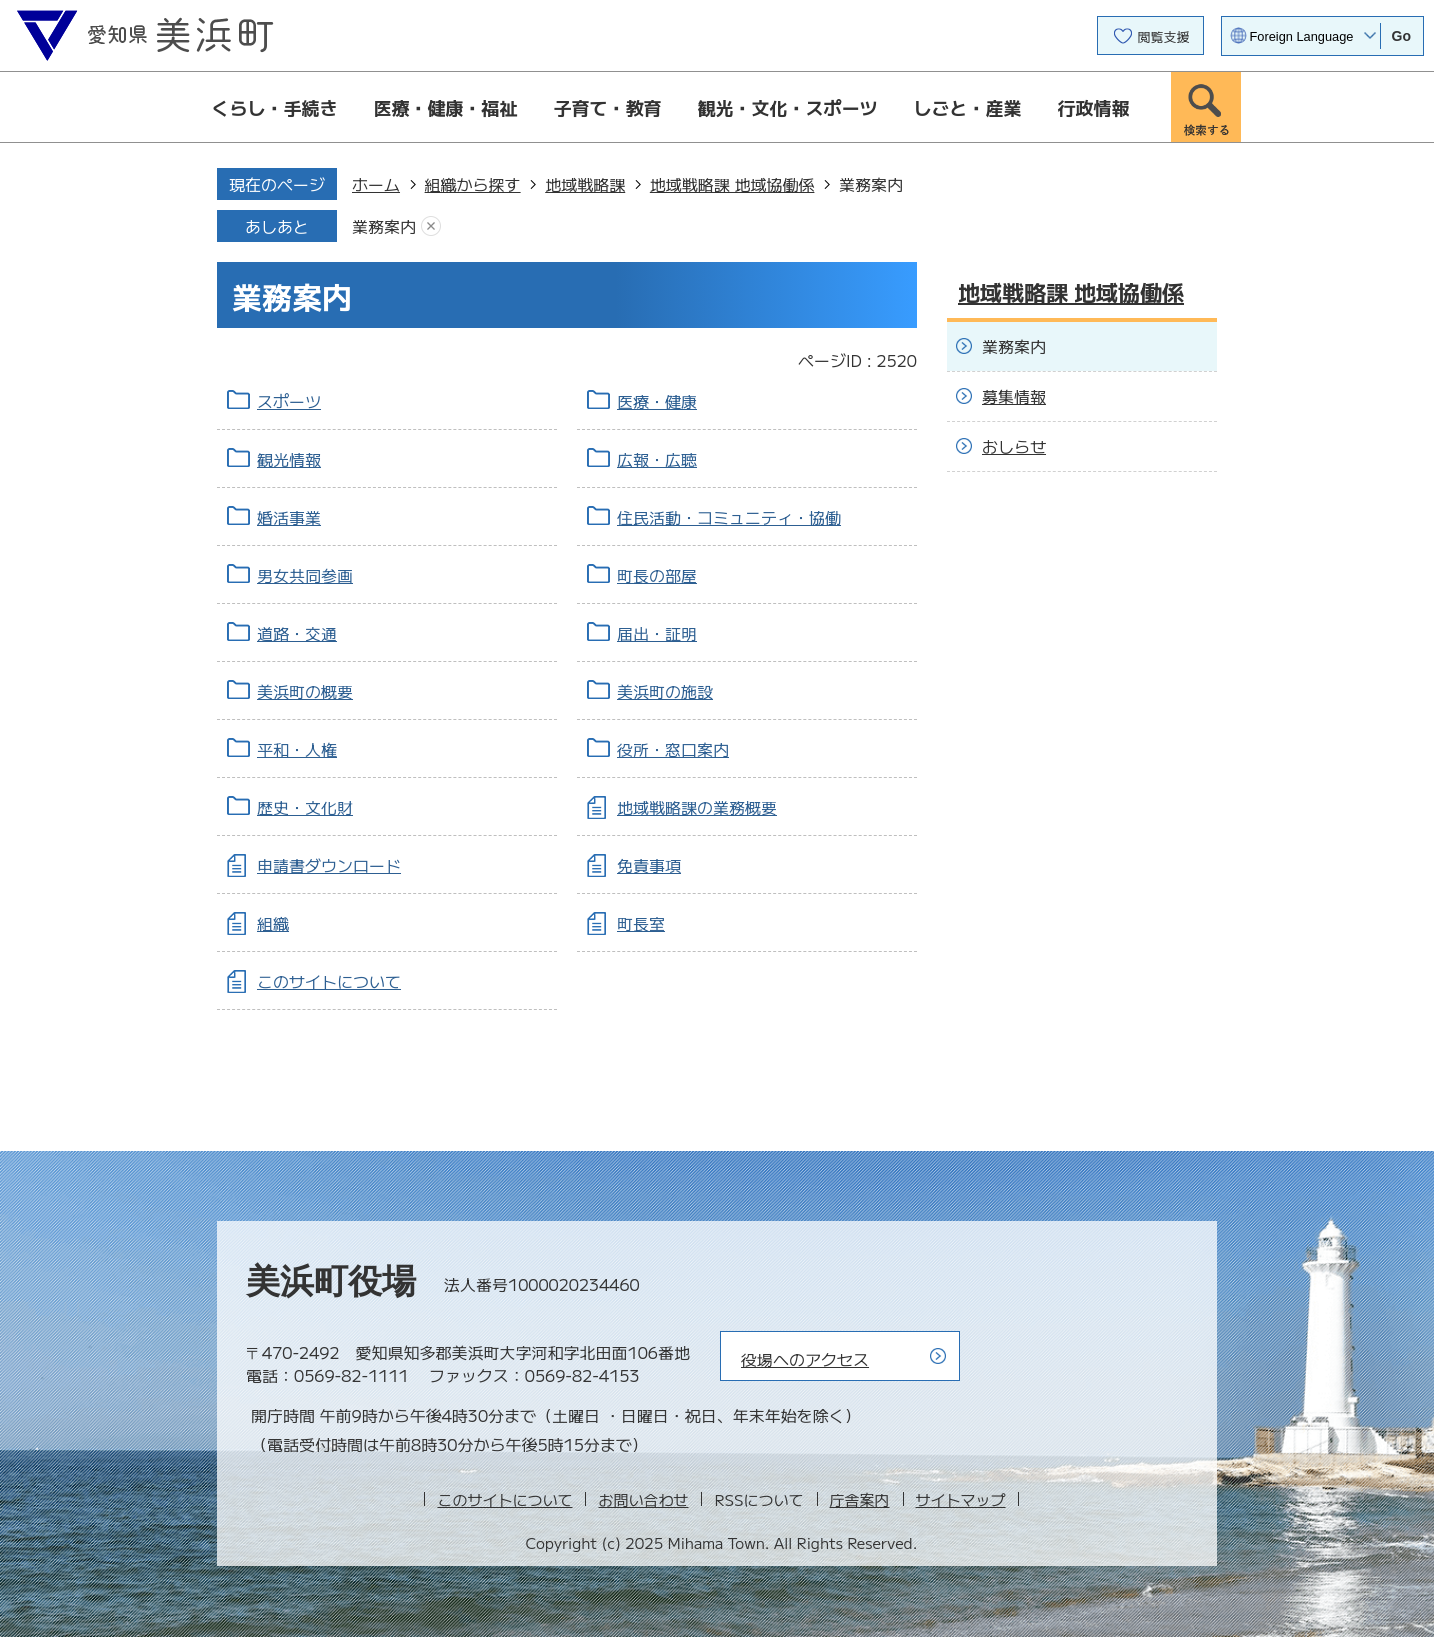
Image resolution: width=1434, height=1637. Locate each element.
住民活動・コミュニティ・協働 (729, 517)
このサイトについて (329, 981)
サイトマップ (961, 1499)
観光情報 (289, 459)
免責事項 (649, 865)
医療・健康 (657, 401)
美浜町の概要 (305, 691)
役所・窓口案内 (673, 749)
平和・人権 (297, 749)
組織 (273, 923)
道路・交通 (297, 633)
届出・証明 (657, 633)
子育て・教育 (608, 107)
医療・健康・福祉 (446, 107)
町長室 (641, 923)
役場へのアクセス (805, 1359)
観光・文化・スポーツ (788, 107)
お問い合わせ (643, 1499)
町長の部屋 (657, 575)
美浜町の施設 (665, 691)
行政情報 (1094, 107)
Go (1401, 36)
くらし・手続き (275, 107)
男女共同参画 (305, 575)
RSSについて (758, 1499)
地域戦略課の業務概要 (697, 807)
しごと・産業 (968, 107)
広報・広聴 (657, 459)
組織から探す (473, 184)
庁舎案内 (860, 1499)
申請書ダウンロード (329, 865)
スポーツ (289, 401)
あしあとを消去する (431, 226)
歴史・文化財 (305, 807)
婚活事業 (289, 517)
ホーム (376, 184)
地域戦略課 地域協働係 (732, 184)
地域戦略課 (585, 184)
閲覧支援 (1164, 36)
